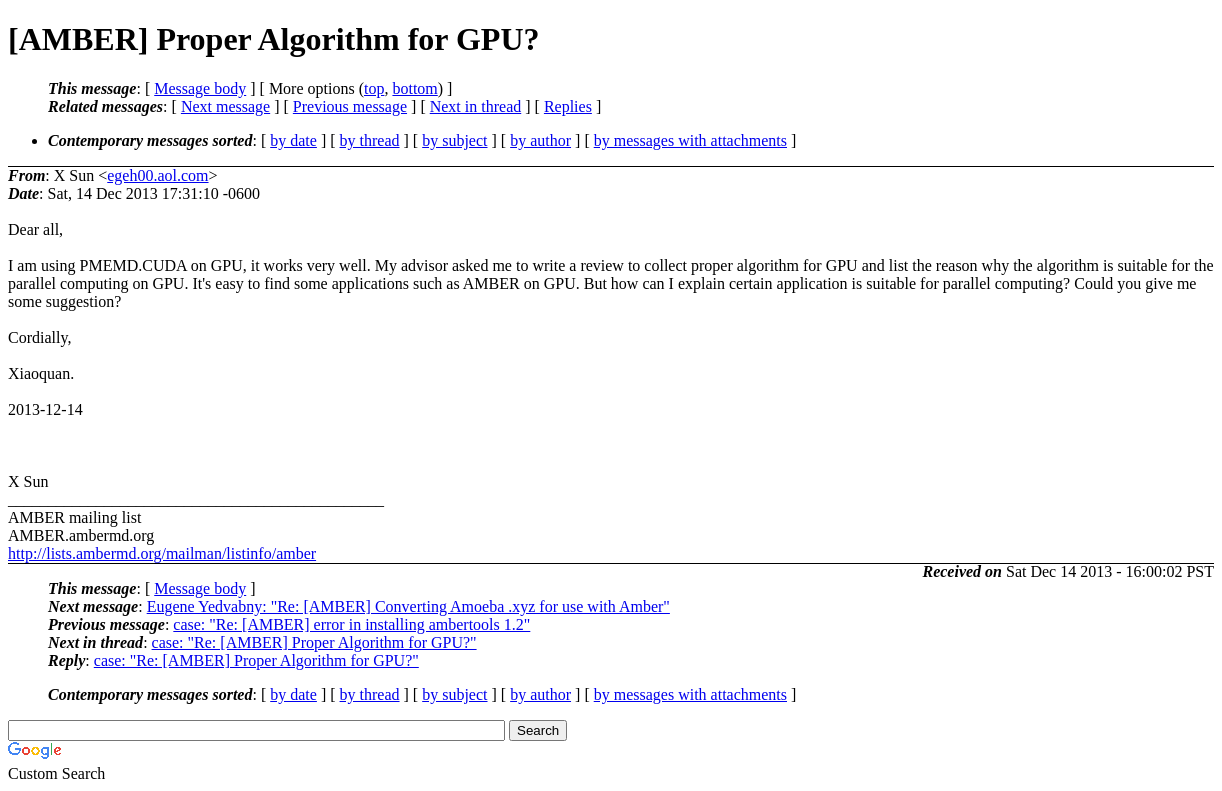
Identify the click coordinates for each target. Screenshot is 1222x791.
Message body (200, 88)
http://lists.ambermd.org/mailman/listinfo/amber (162, 553)
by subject (454, 140)
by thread (370, 140)
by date (293, 140)
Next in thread (476, 106)
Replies (568, 106)
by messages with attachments (690, 140)
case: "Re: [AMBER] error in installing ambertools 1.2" (351, 624)
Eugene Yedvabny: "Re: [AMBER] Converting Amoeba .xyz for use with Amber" (408, 606)
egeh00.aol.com (157, 175)
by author (540, 140)
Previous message (350, 106)
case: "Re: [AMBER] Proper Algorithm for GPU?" (314, 642)
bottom (414, 88)
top (374, 88)
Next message (225, 106)
